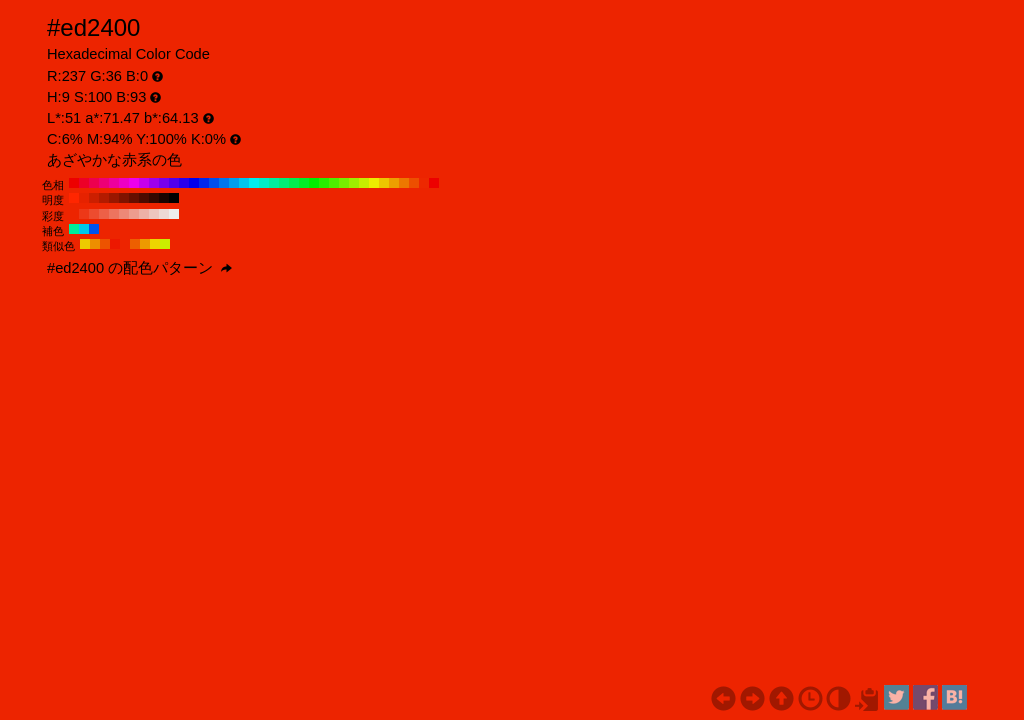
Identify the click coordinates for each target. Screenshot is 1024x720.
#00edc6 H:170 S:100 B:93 (264, 183)
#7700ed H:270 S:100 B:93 (164, 183)
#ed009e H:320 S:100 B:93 (114, 183)
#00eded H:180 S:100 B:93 (254, 183)
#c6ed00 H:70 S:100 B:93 (364, 183)
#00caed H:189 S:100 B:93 (84, 229)
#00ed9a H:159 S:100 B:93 (74, 229)
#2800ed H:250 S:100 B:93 (184, 183)
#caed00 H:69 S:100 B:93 (165, 244)
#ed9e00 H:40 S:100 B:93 (394, 183)
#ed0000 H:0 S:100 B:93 (434, 183)
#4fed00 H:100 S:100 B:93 (334, 183)
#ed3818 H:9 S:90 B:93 (84, 214)
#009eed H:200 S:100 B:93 (234, 183)
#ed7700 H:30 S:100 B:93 (404, 183)
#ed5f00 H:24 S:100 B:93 (135, 244)
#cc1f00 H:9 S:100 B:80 (94, 198)
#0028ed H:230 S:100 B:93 (204, 183)
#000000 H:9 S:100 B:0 (174, 198)
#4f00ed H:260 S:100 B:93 (174, 183)
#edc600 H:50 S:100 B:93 (384, 183)
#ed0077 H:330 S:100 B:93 (104, 183)
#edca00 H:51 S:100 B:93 (85, 244)
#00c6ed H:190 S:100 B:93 (244, 183)
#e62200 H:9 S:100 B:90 (84, 198)
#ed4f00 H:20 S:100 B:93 (414, 183)
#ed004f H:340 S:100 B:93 (94, 183)
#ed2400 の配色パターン (139, 268)
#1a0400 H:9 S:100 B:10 (164, 198)
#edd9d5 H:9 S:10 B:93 (164, 214)
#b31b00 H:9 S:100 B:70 (104, 198)
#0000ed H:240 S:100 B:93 (194, 183)
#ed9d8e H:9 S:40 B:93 (134, 214)
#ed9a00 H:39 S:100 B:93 (145, 244)
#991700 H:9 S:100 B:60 (114, 198)
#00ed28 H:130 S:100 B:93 (304, 183)
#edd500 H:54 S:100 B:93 (155, 244)
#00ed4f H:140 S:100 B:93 (294, 183)
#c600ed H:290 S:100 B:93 (144, 183)
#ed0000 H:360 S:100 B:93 (74, 183)
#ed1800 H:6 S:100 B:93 (115, 244)
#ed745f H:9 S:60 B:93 (114, 214)
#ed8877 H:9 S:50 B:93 (124, 214)
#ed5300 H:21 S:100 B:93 (105, 244)
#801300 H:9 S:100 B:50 (124, 198)
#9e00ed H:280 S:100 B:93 (154, 183)
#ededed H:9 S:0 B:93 (174, 214)
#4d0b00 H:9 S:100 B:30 (144, 198)
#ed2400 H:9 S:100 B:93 (74, 214)
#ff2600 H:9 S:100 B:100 (74, 198)
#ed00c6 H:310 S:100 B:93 (124, 183)
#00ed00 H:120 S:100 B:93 (314, 183)
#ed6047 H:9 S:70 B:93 (104, 214)
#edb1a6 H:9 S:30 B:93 (144, 214)
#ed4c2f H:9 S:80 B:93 (94, 214)
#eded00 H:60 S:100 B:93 (374, 183)
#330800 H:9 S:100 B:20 (154, 198)
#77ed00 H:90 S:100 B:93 (344, 183)
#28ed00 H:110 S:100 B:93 (324, 183)
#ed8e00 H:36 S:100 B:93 (95, 244)
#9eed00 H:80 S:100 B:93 (354, 183)
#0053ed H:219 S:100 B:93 (94, 229)
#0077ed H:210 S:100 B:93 (224, 183)
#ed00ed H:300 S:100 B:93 (134, 183)
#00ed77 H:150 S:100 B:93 (284, 183)
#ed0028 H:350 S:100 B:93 (84, 183)
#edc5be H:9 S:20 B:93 (154, 214)
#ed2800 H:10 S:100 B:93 (424, 183)
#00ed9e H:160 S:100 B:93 (274, 183)
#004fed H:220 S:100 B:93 (214, 183)
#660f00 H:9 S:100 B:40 (134, 198)
